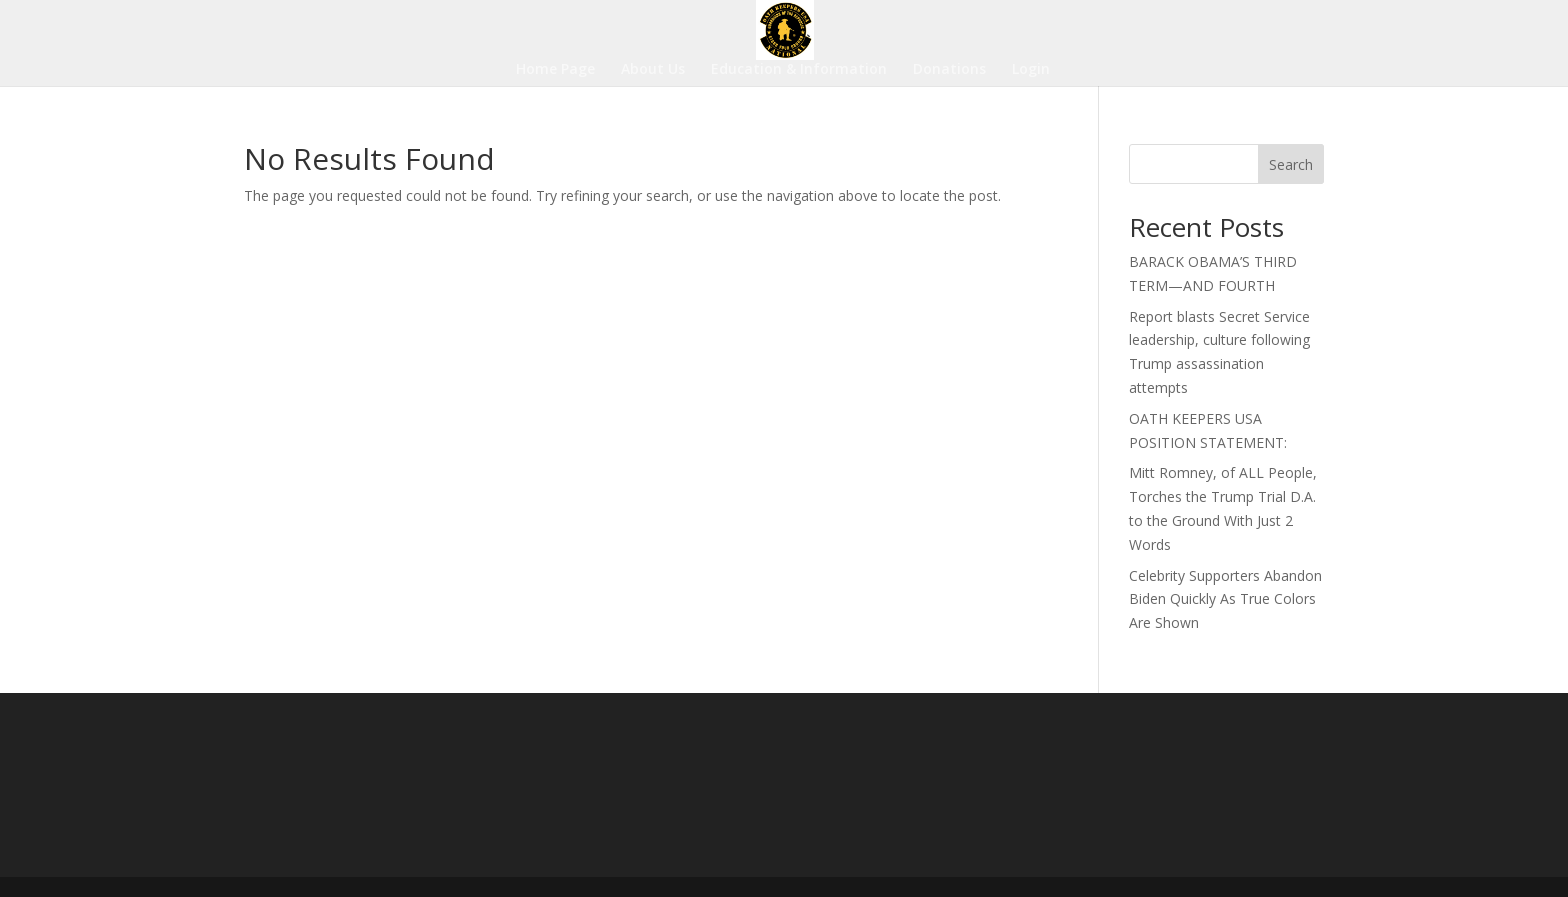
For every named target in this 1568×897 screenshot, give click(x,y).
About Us (653, 70)
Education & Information (799, 70)
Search (1291, 164)
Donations (949, 70)
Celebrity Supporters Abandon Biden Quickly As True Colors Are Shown (1225, 599)
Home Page (555, 70)
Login (1031, 70)
